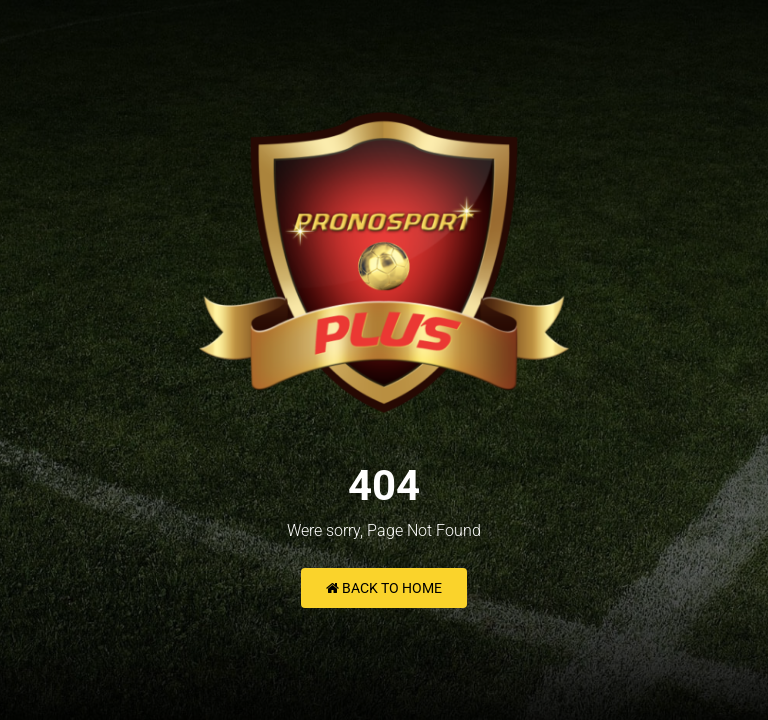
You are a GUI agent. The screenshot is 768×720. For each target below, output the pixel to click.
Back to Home (384, 588)
